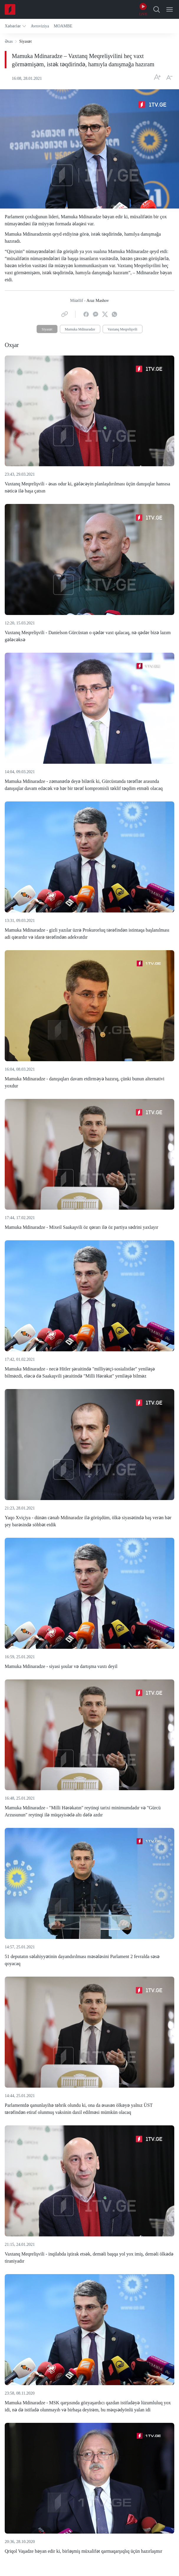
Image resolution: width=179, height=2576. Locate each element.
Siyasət (47, 329)
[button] (15, 26)
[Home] (10, 9)
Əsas (9, 41)
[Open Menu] (169, 9)
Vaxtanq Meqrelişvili (122, 329)
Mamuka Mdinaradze (80, 329)
